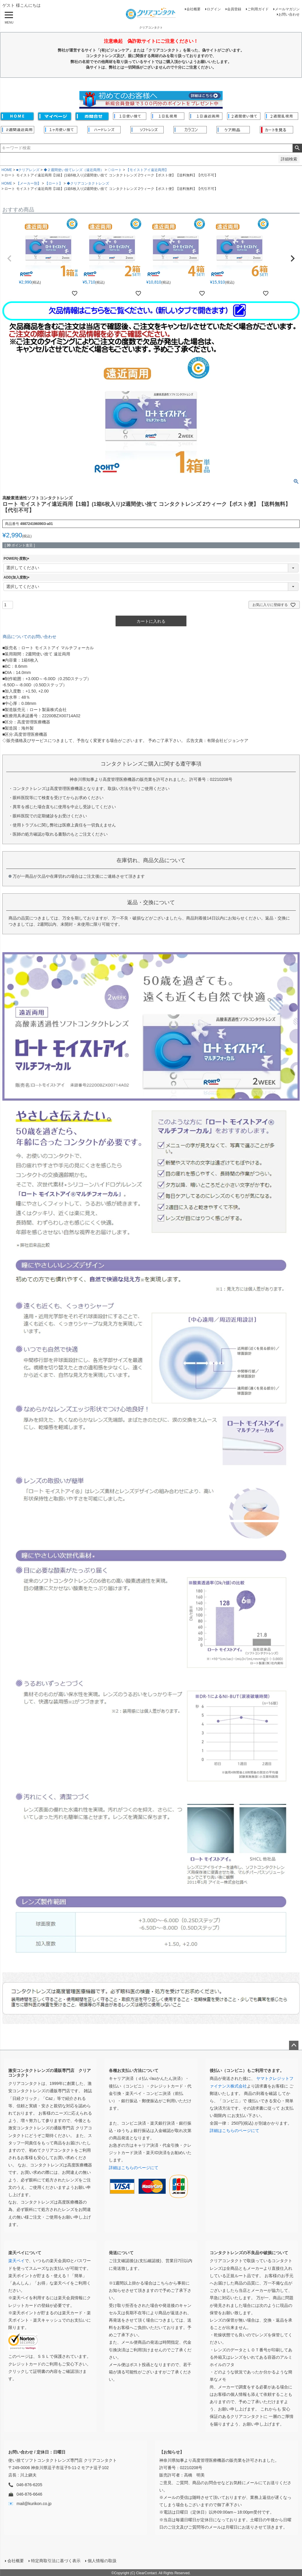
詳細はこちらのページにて (133, 2167)
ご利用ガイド (258, 9)
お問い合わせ (289, 14)
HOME (6, 170)
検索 (297, 148)
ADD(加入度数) (17, 577)
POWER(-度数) (17, 558)
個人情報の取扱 (101, 2560)
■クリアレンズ (28, 170)
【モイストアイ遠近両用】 (147, 170)
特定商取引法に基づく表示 (55, 2560)
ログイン (214, 9)
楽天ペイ (16, 2260)
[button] (9, 258)
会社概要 (193, 9)
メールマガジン (287, 9)
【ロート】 (54, 183)
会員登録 (234, 9)
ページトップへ (293, 2045)
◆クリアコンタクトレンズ (88, 183)
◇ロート (115, 170)
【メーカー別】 (28, 183)
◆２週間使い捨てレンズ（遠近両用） (74, 170)
